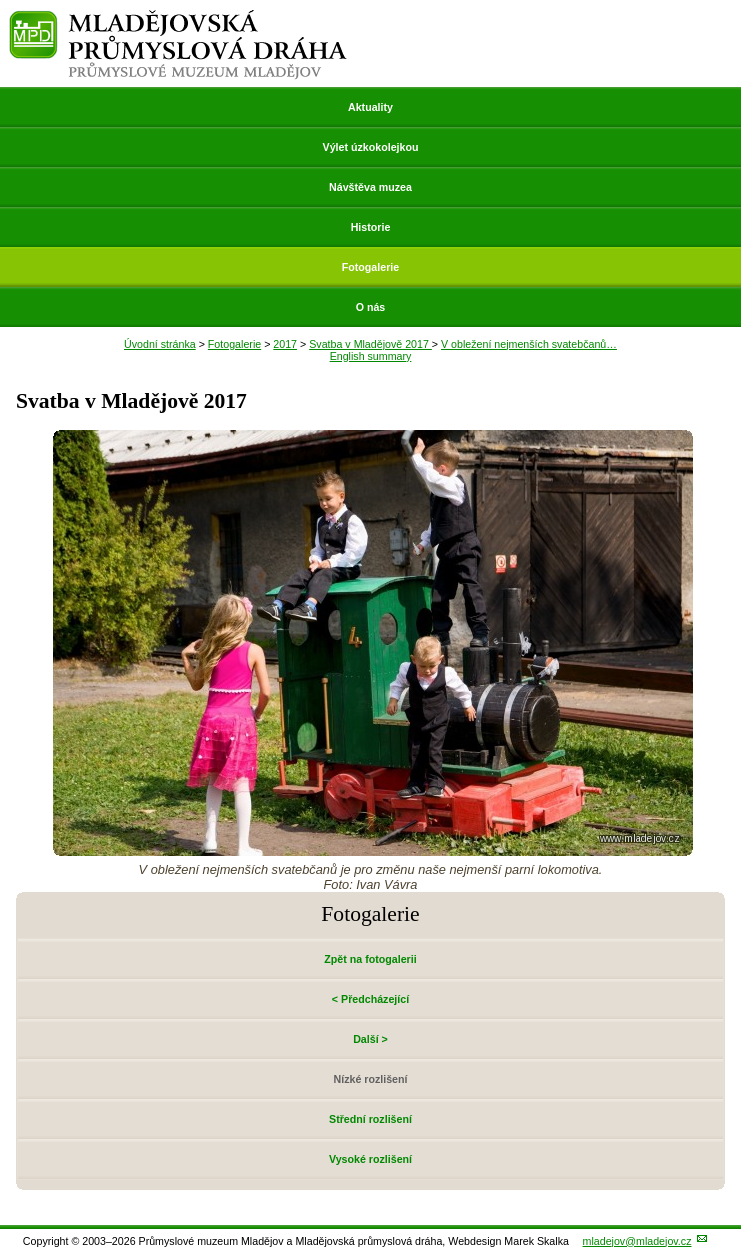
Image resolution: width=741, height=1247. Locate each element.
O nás (371, 307)
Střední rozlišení (370, 1119)
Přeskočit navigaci (1, 1)
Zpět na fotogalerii (370, 959)
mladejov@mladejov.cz (637, 1241)
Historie (371, 227)
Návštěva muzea (370, 187)
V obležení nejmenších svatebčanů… (529, 344)
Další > (370, 1039)
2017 (285, 344)
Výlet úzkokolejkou (371, 147)
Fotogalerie (370, 267)
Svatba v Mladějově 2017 (370, 344)
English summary (371, 356)
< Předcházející (370, 999)
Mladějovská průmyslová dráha (178, 18)
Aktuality (370, 107)
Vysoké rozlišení (370, 1159)
